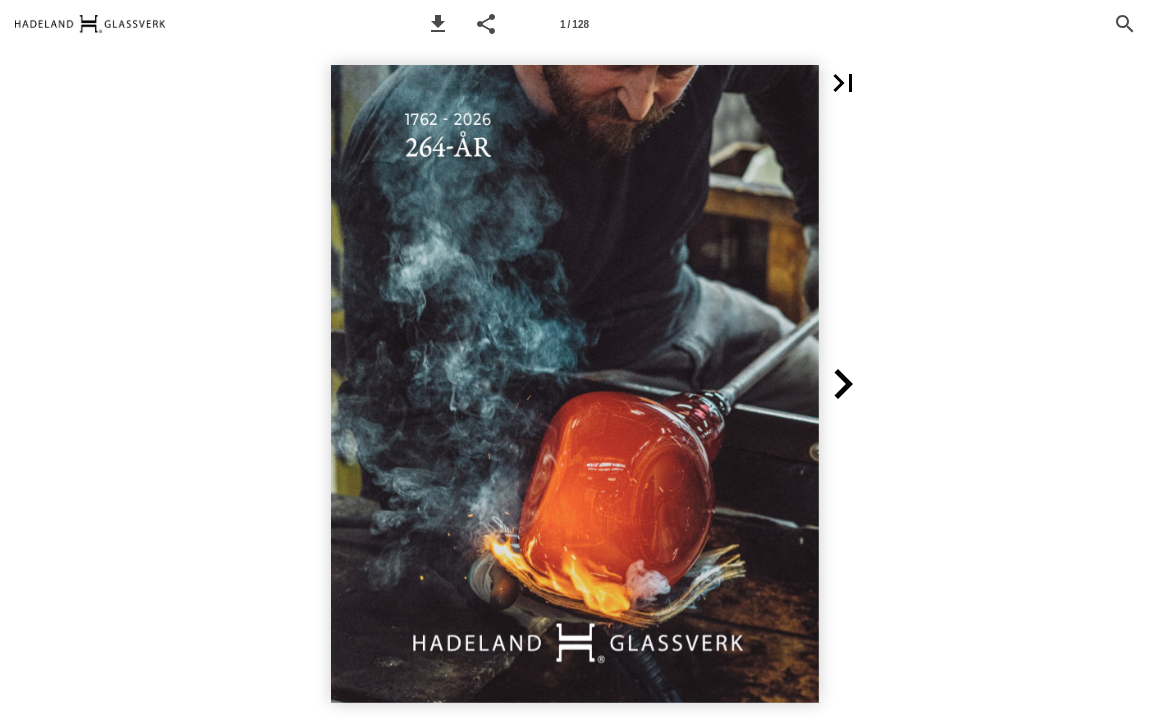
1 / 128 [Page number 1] (574, 24)
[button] (438, 24)
